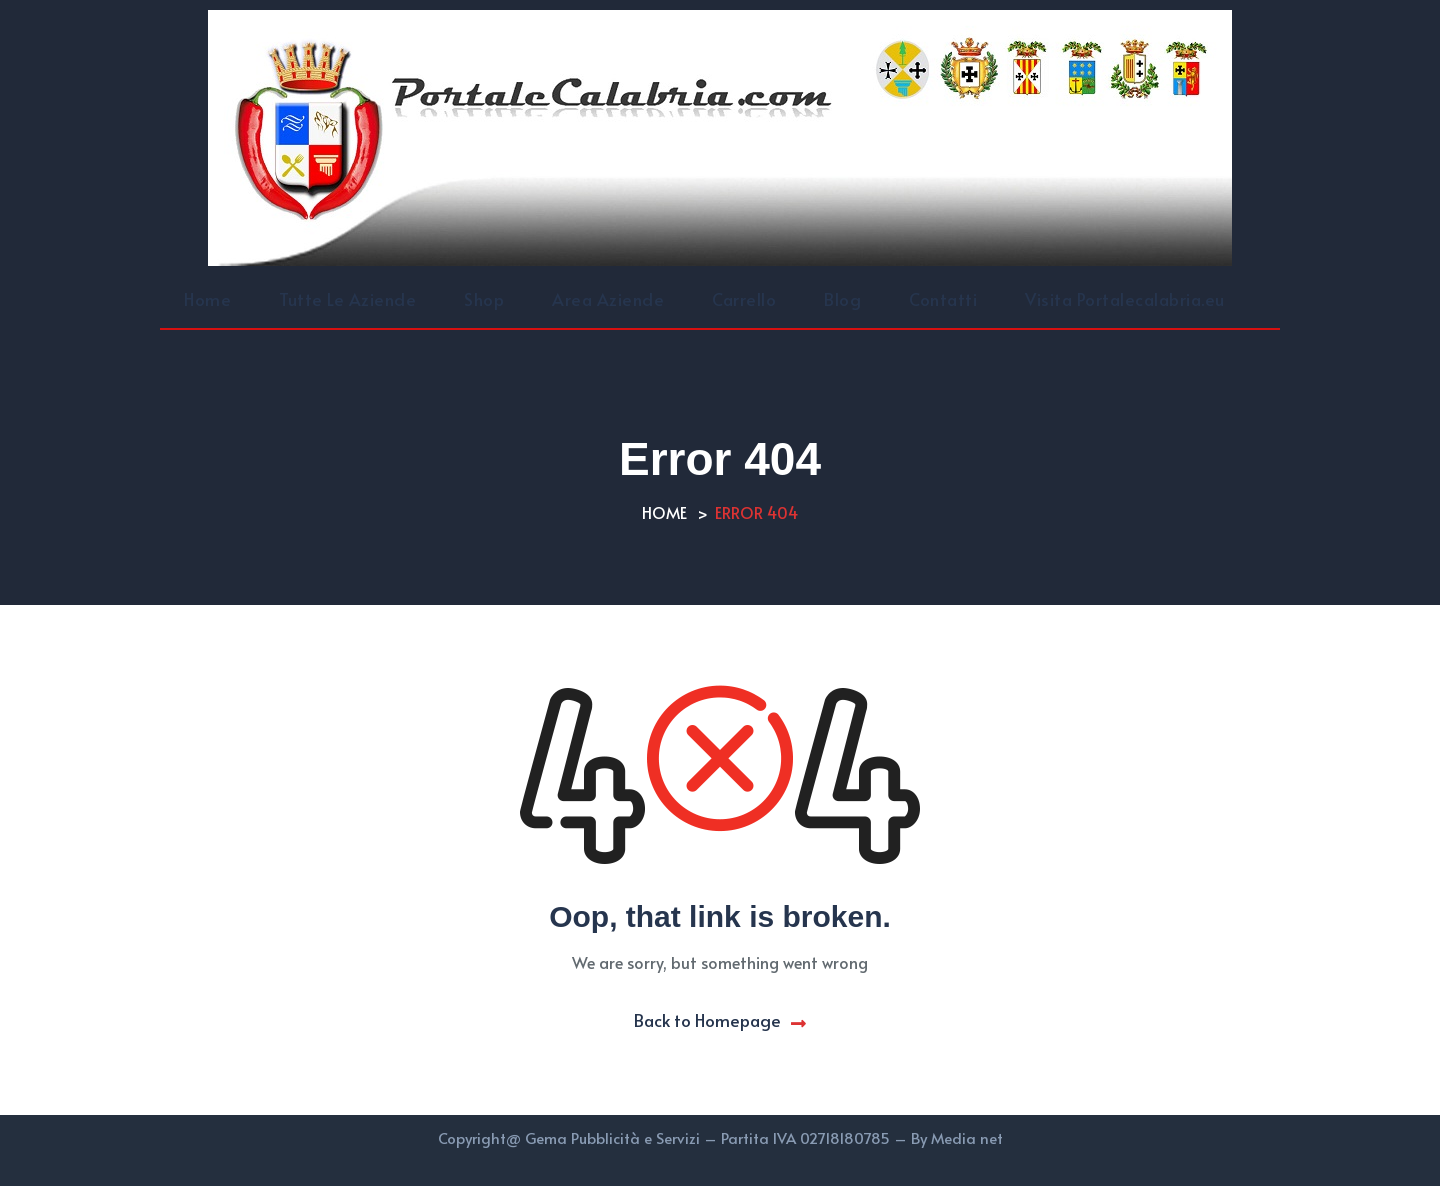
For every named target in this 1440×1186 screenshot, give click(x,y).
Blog (842, 299)
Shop (484, 299)
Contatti (943, 299)
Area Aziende (608, 299)
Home (207, 299)
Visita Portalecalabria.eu (1125, 299)
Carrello (744, 299)
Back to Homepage (720, 1020)
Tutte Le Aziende (347, 299)
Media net (967, 1137)
